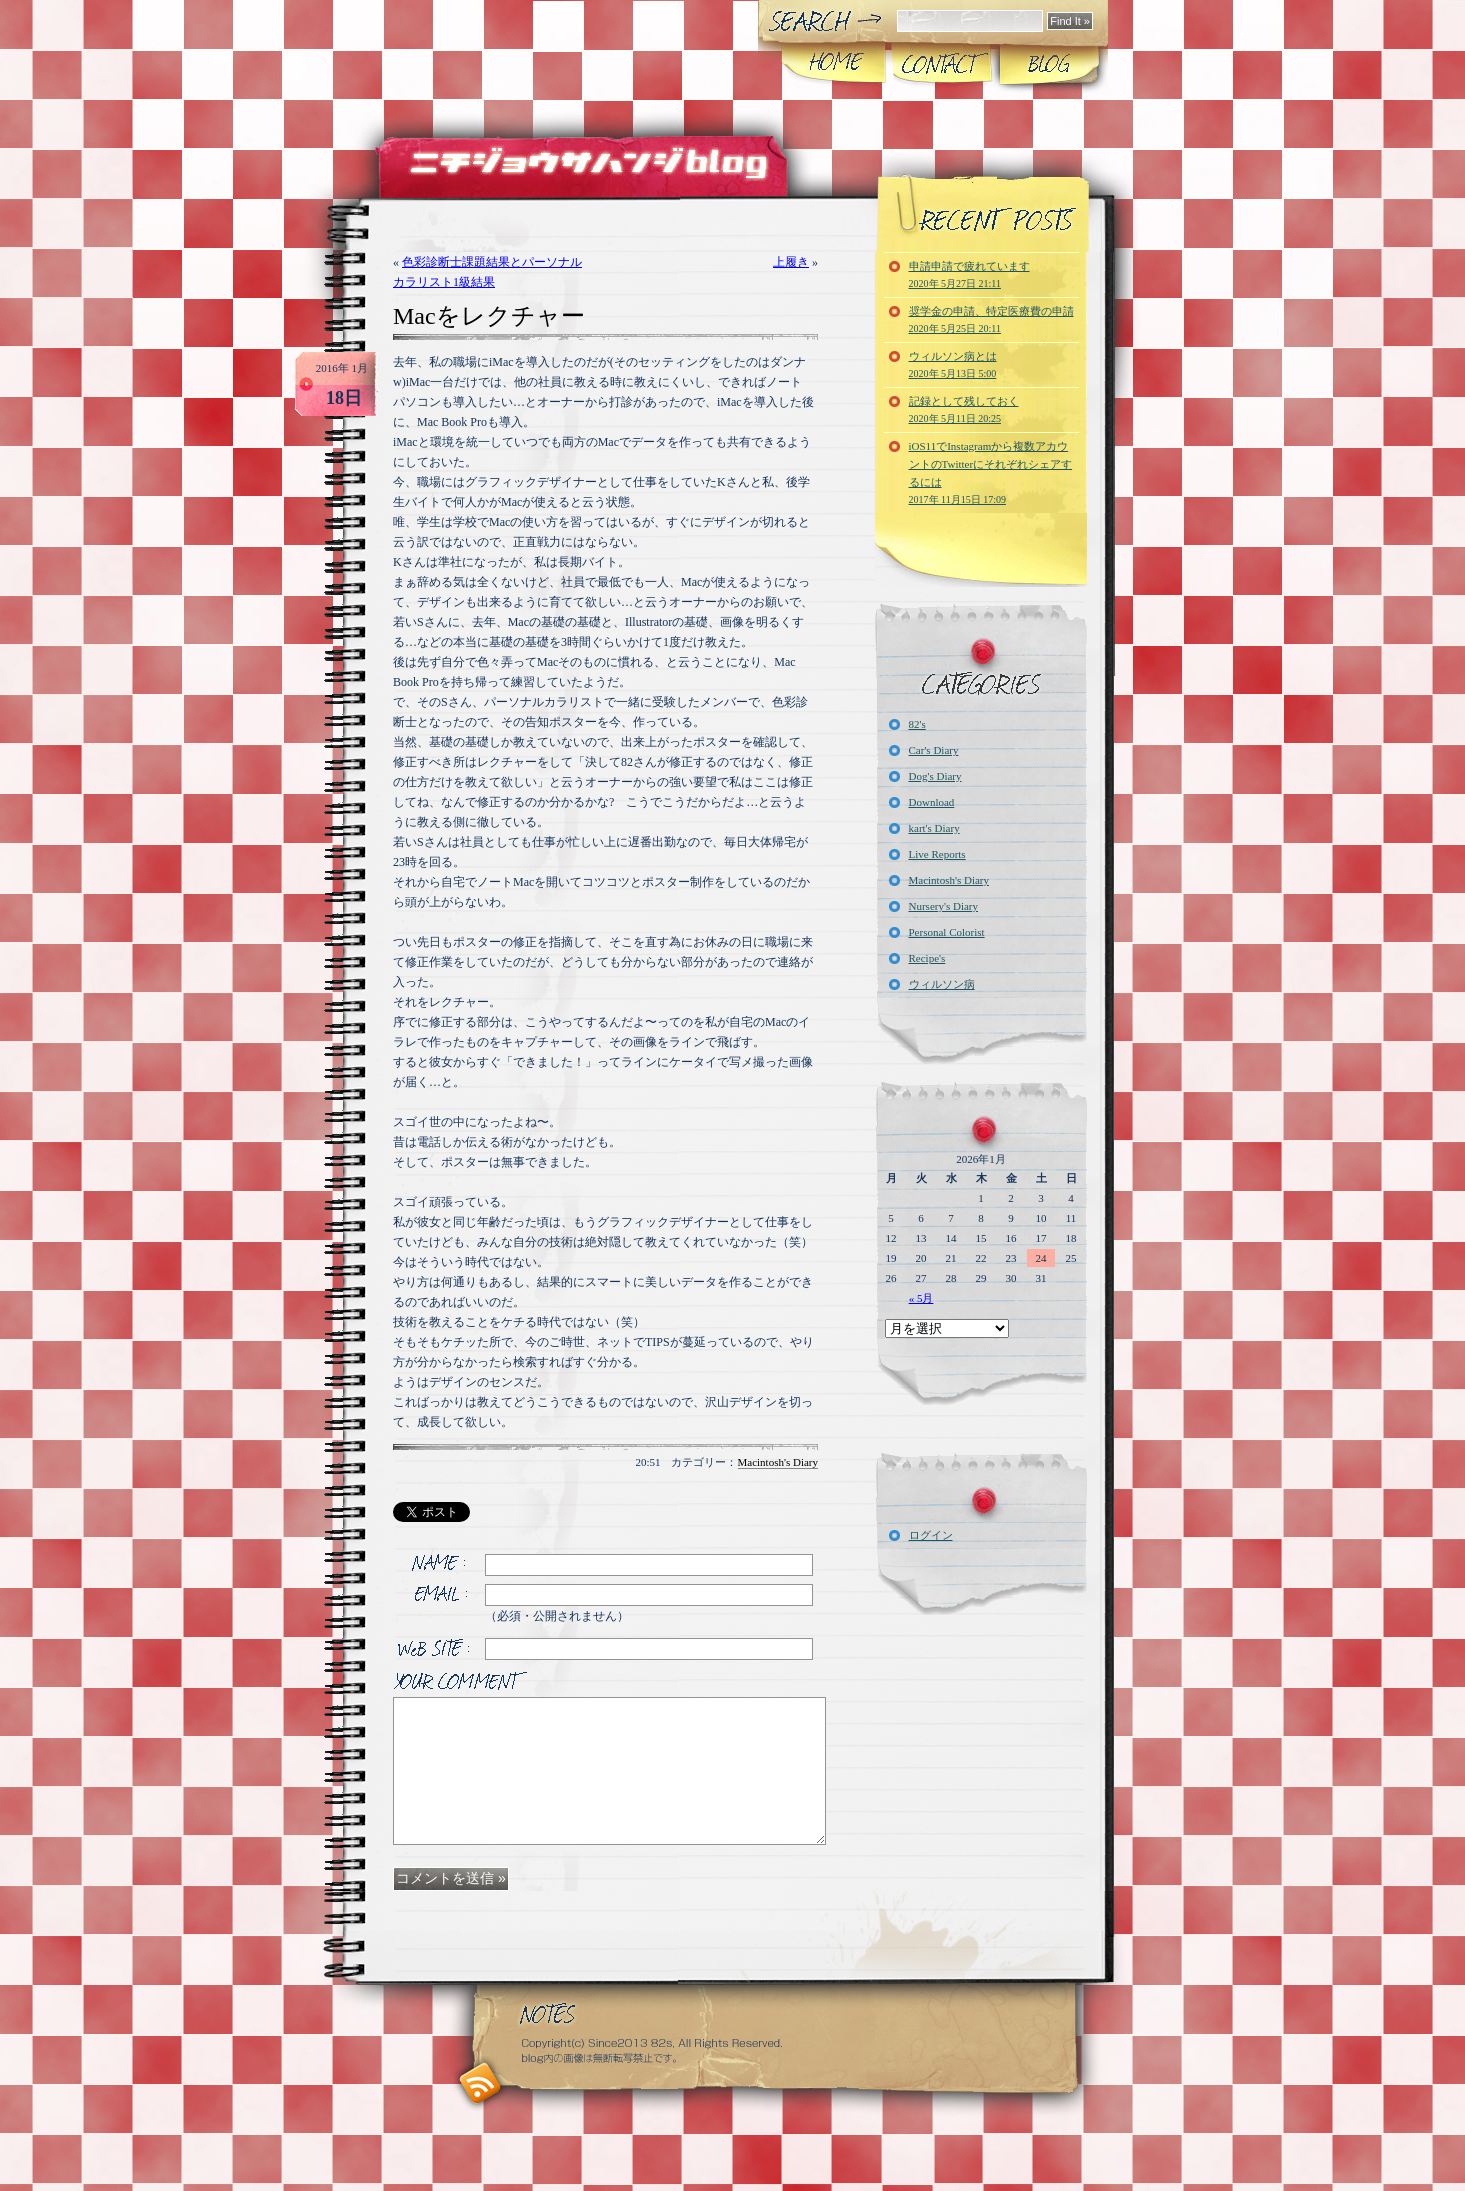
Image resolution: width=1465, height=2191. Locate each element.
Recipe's (927, 958)
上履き (791, 262)
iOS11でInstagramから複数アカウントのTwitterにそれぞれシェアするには (991, 472)
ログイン (931, 1535)
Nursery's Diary (944, 906)
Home (833, 64)
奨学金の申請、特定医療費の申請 (991, 319)
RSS (480, 2083)
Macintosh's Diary (778, 1462)
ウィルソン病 (942, 984)
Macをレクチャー (489, 316)
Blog (1047, 64)
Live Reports (937, 854)
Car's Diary (934, 750)
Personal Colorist (947, 932)
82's (917, 724)
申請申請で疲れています (969, 274)
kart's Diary (934, 828)
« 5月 (921, 1298)
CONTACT (940, 64)
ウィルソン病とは (953, 364)
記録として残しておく (964, 409)
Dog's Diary (935, 776)
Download (932, 802)
